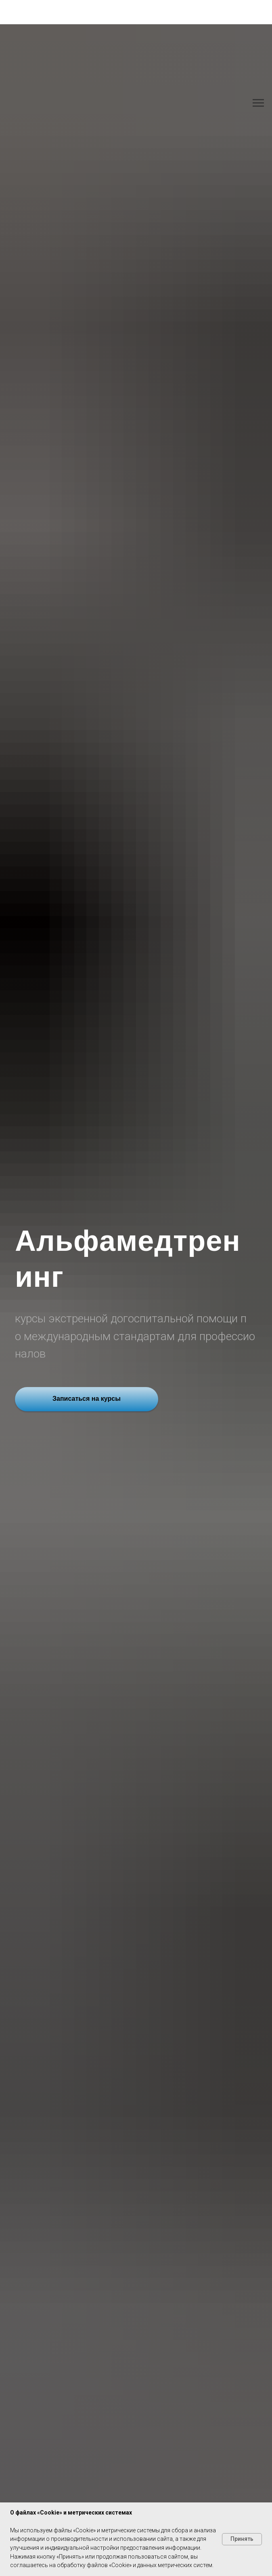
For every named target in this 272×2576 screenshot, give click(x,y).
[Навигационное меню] (258, 103)
